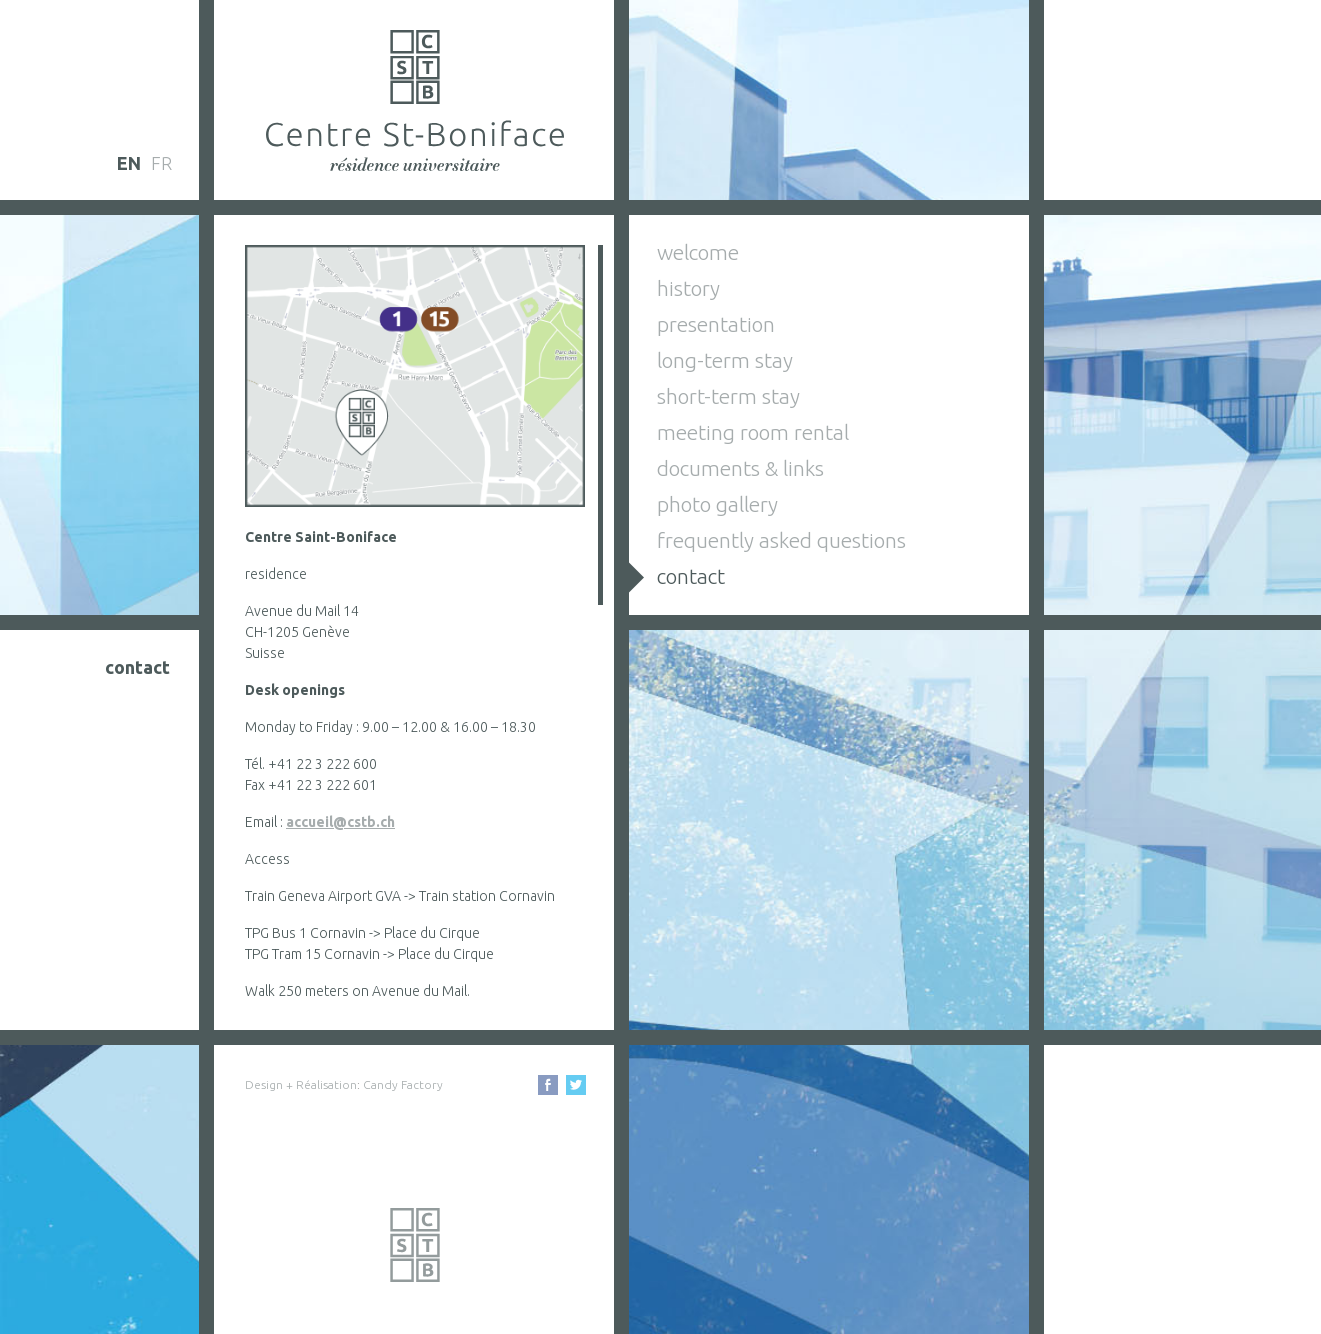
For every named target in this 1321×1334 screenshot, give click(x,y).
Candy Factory (403, 1084)
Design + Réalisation (301, 1084)
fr (161, 163)
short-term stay (728, 396)
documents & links (740, 468)
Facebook (548, 1085)
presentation (716, 324)
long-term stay (725, 360)
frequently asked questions (781, 540)
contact (691, 576)
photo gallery (717, 504)
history (688, 288)
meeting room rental (753, 432)
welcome (698, 252)
